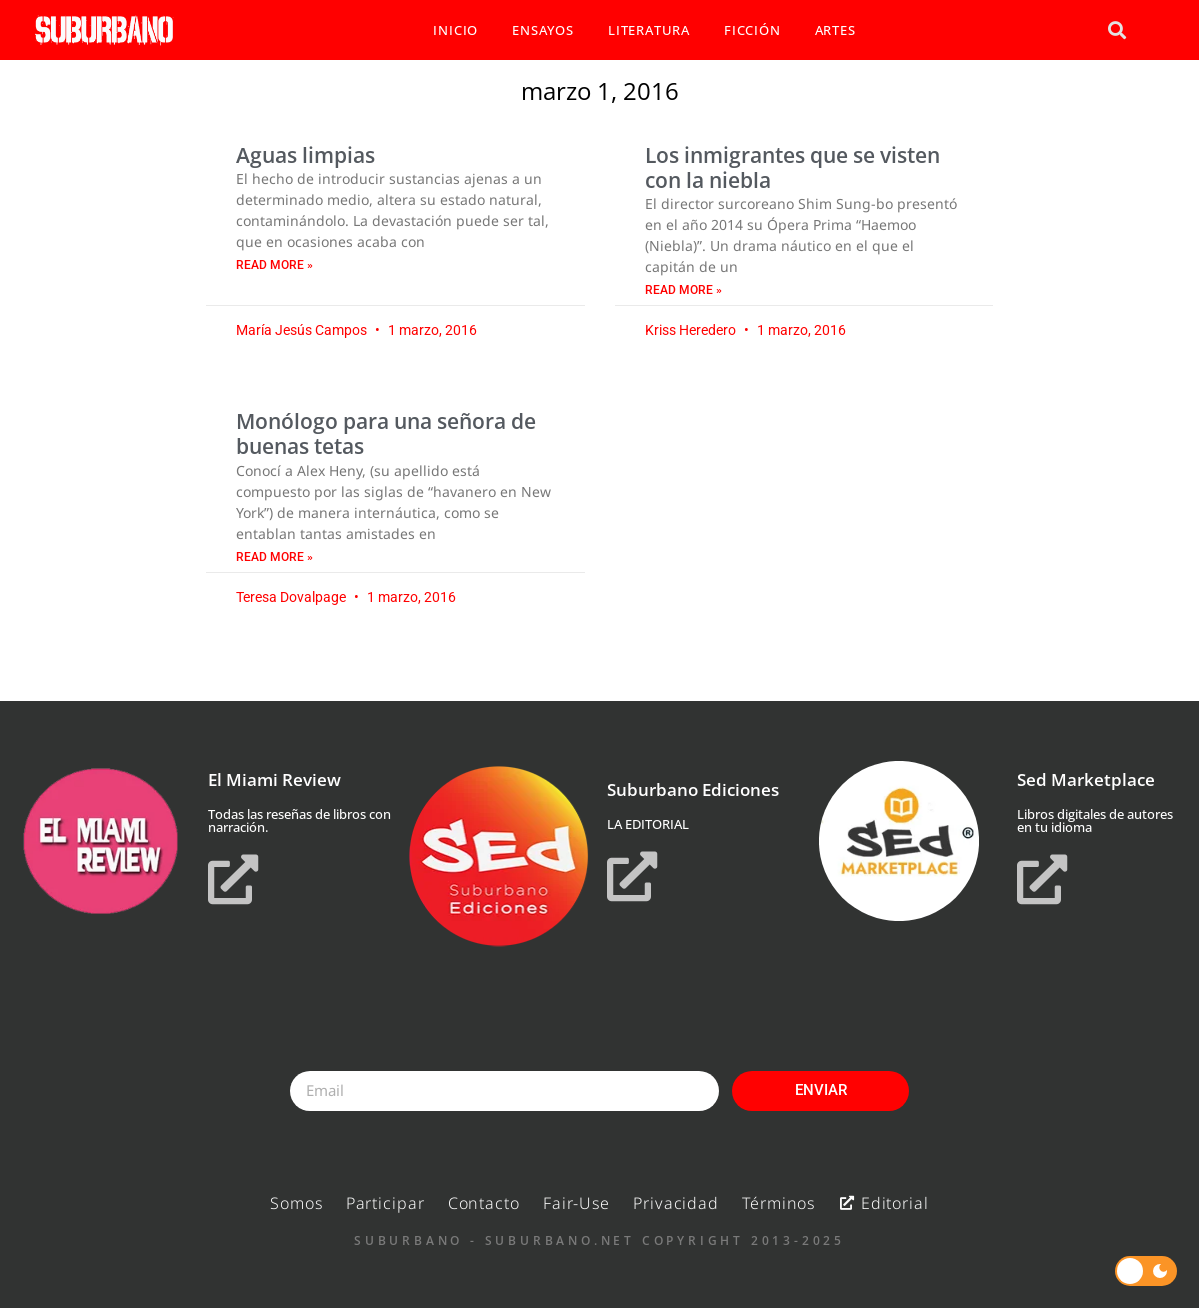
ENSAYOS (543, 30)
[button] (1117, 30)
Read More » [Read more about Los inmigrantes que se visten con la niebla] (683, 290)
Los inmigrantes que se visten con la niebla (792, 167)
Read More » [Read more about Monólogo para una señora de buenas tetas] (274, 557)
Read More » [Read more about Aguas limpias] (274, 265)
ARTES (835, 30)
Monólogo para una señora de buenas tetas (386, 433)
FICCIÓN (752, 30)
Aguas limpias (305, 155)
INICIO (455, 30)
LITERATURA (649, 30)
